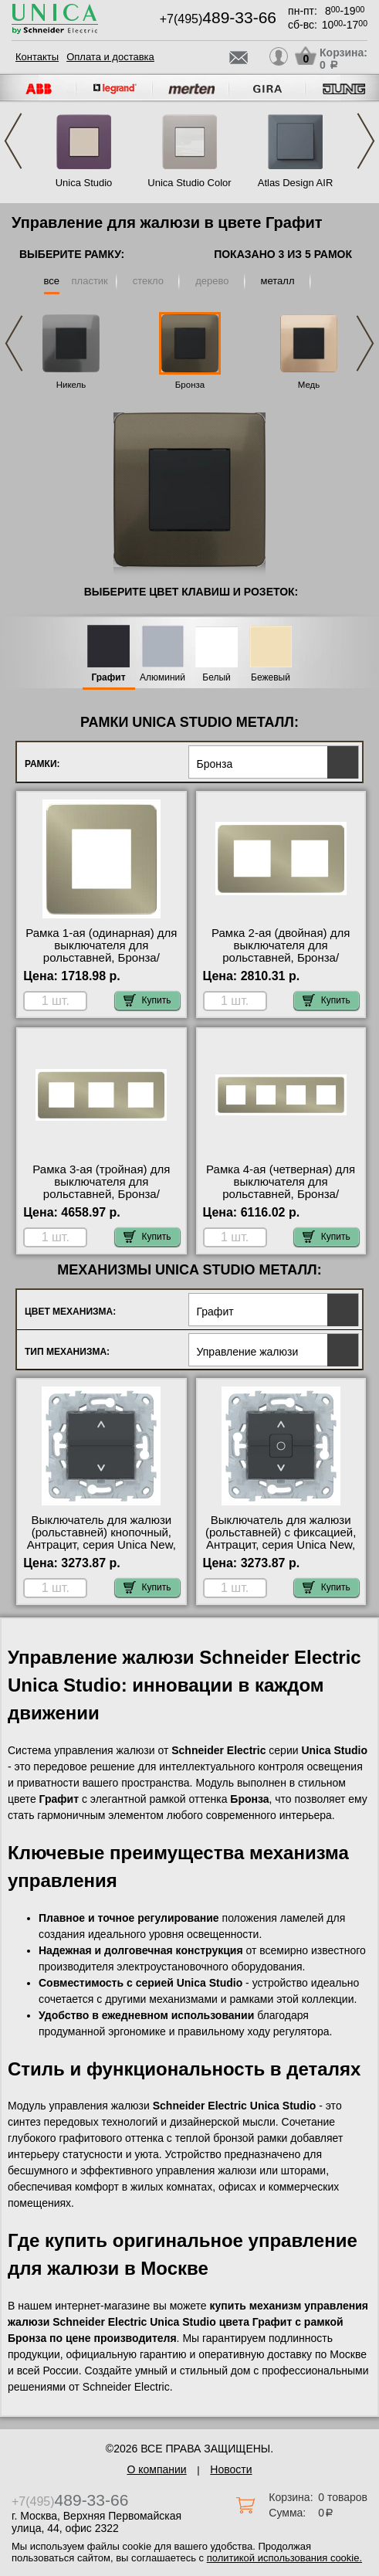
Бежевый (270, 678)
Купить (147, 1000)
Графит (108, 678)
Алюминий (162, 678)
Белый (216, 678)
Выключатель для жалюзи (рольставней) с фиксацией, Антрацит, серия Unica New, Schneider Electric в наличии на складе (281, 1545)
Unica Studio (84, 182)
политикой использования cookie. (284, 2558)
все (52, 281)
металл (278, 281)
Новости (231, 2469)
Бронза (190, 384)
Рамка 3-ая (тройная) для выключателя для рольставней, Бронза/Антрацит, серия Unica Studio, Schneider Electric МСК (101, 1200)
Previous (13, 141)
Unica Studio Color (189, 182)
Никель (71, 384)
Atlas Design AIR (295, 182)
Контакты (37, 57)
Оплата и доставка (110, 57)
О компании (156, 2469)
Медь (309, 384)
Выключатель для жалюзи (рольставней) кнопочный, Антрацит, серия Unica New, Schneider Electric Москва (101, 1538)
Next (366, 141)
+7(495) (218, 18)
